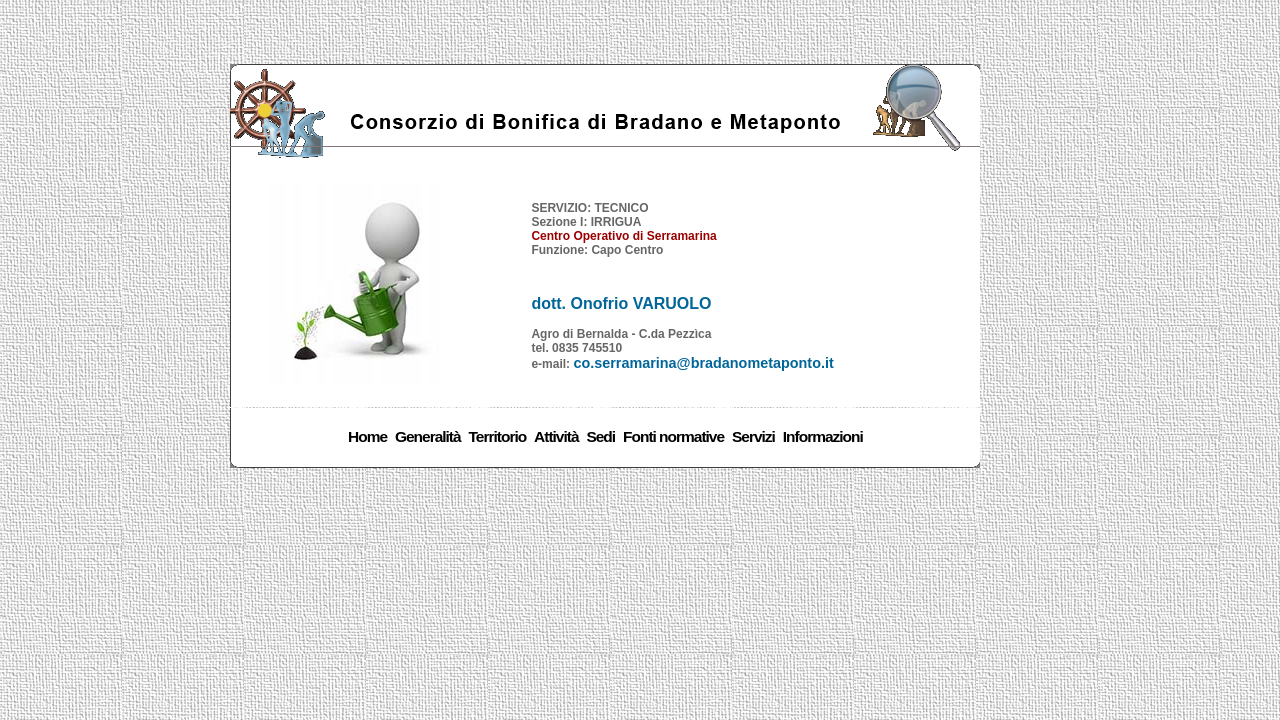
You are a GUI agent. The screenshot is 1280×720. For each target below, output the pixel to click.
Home (367, 436)
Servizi (753, 436)
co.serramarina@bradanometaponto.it (703, 363)
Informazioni (823, 436)
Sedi (600, 436)
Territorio (498, 436)
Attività (556, 436)
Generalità (428, 436)
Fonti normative (673, 436)
